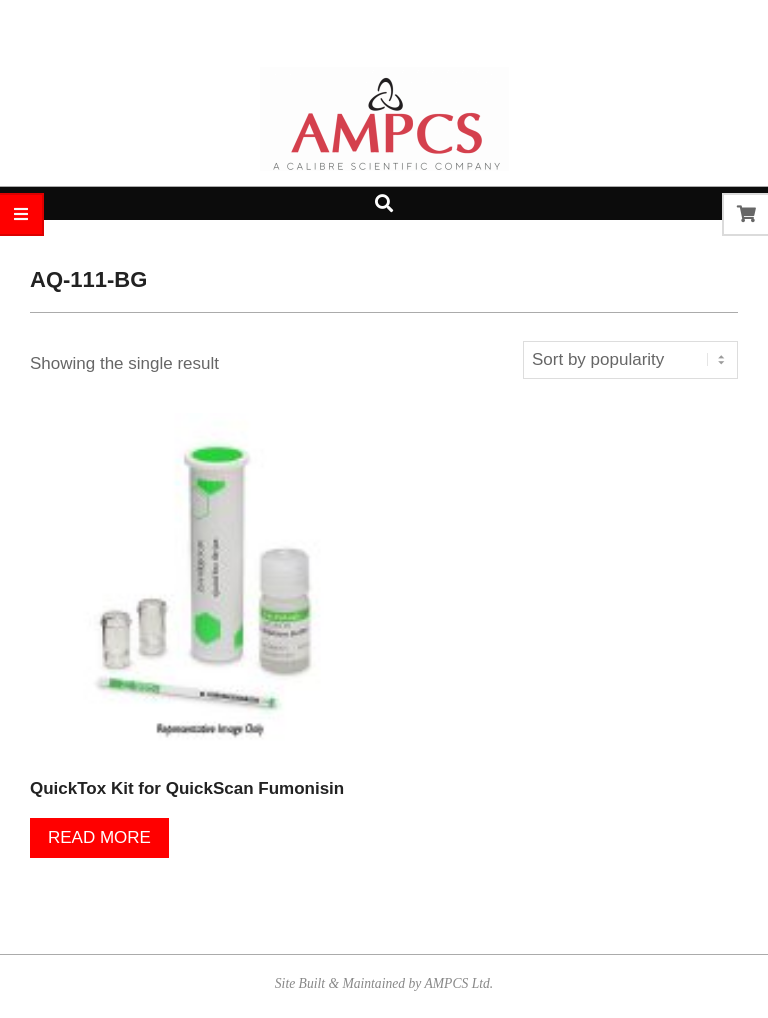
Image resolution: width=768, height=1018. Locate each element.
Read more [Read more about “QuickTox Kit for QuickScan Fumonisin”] (99, 837)
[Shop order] (630, 360)
